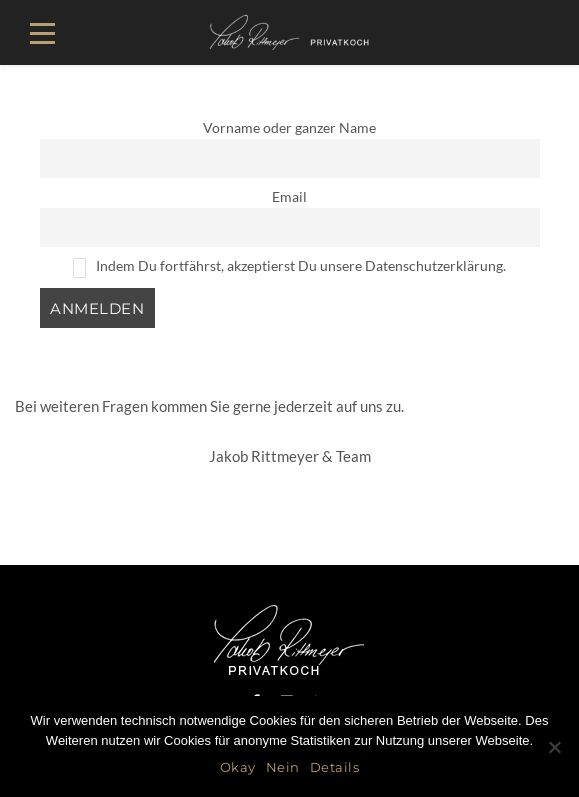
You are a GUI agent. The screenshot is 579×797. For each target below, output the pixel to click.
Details (335, 767)
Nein (283, 767)
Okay (238, 767)
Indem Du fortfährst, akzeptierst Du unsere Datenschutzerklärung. (289, 268)
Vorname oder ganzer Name (289, 128)
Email (289, 197)
